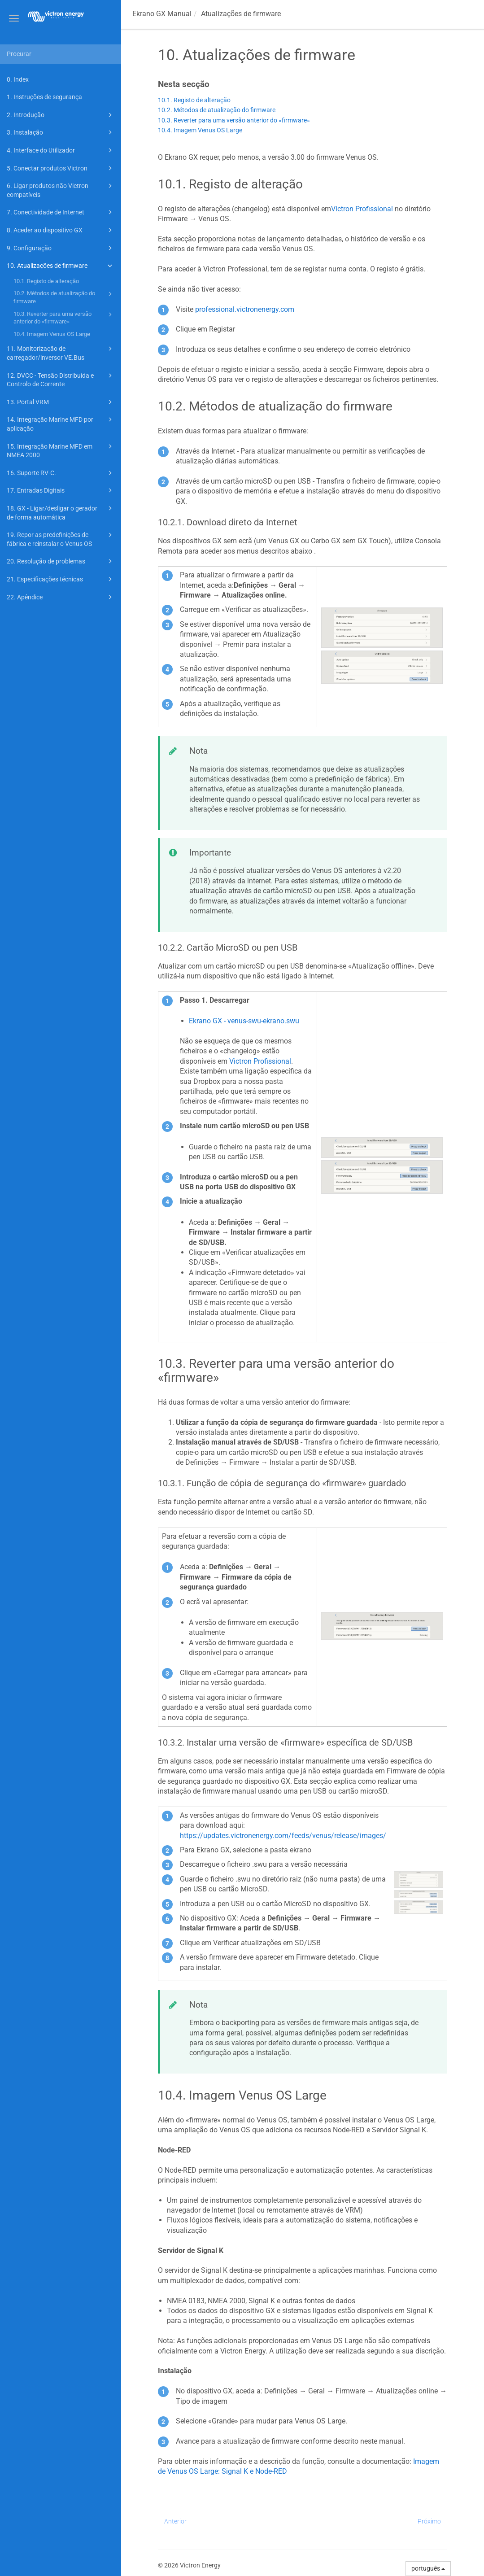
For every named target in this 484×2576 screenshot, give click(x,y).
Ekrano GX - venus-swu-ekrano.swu (244, 1021)
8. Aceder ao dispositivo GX (61, 230)
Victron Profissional (362, 209)
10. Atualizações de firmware (61, 266)
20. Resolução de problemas (61, 561)
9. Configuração (61, 248)
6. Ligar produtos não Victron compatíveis (61, 189)
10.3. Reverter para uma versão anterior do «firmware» (64, 317)
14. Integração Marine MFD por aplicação (61, 423)
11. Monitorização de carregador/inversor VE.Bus (61, 352)
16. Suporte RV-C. (61, 473)
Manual (162, 13)
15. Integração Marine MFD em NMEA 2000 (61, 450)
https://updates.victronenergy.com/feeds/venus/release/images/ (283, 1835)
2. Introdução (61, 115)
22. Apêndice (61, 597)
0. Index (18, 79)
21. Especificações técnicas (61, 579)
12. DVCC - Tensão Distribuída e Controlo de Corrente (61, 379)
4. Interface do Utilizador (61, 150)
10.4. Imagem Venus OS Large (51, 334)
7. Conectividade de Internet (61, 212)
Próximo (429, 2521)
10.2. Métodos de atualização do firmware (64, 297)
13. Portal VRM (61, 402)
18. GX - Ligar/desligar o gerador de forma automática (61, 512)
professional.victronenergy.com (244, 309)
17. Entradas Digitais (61, 490)
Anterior (175, 2521)
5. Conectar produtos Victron (61, 168)
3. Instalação (61, 132)
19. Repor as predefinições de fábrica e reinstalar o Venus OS (61, 538)
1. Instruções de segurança (44, 96)
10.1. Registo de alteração (46, 281)
